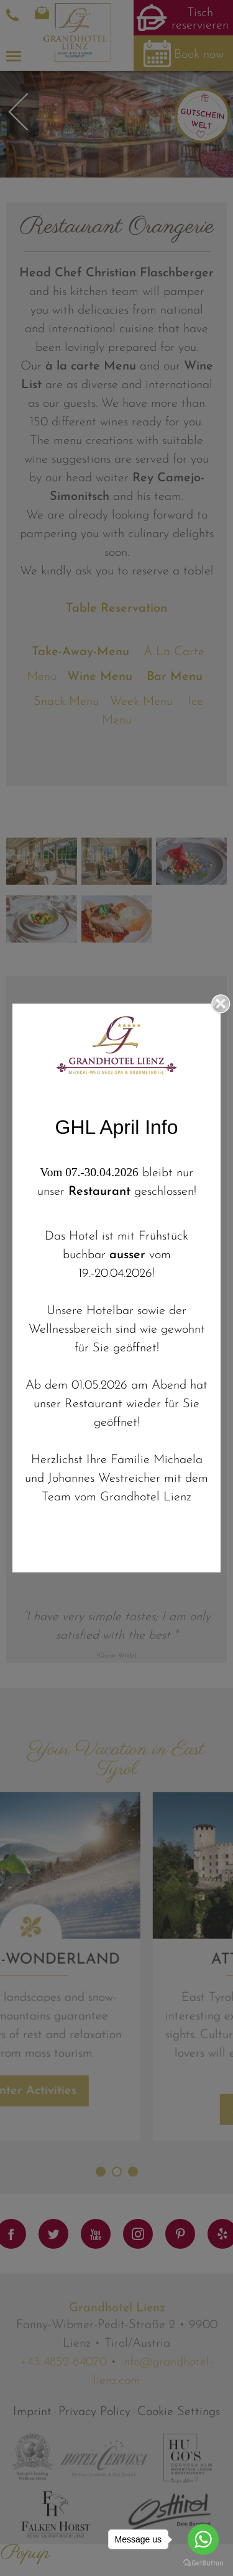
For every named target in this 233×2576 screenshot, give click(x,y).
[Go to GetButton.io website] (203, 2563)
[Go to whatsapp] (203, 2539)
